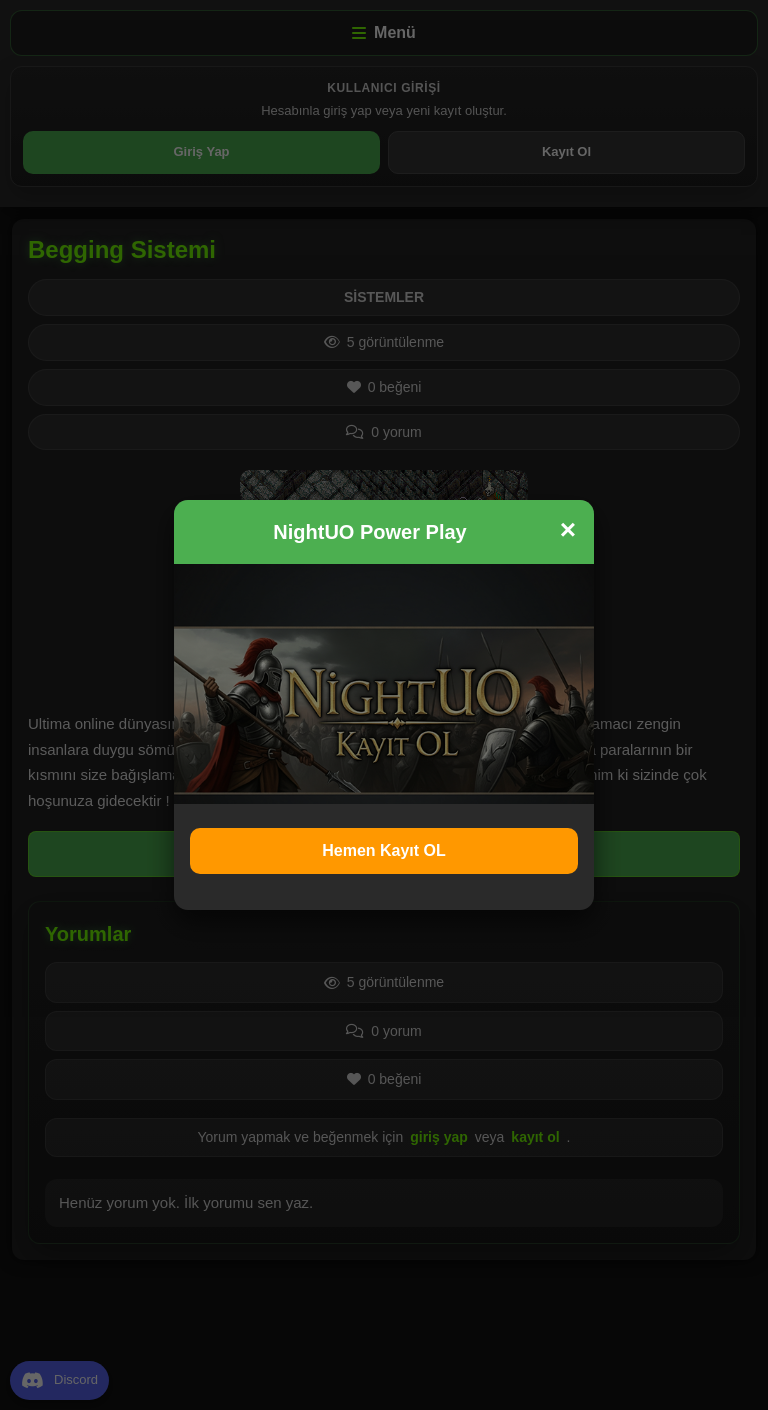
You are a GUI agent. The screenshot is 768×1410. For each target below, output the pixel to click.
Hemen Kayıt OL (384, 850)
